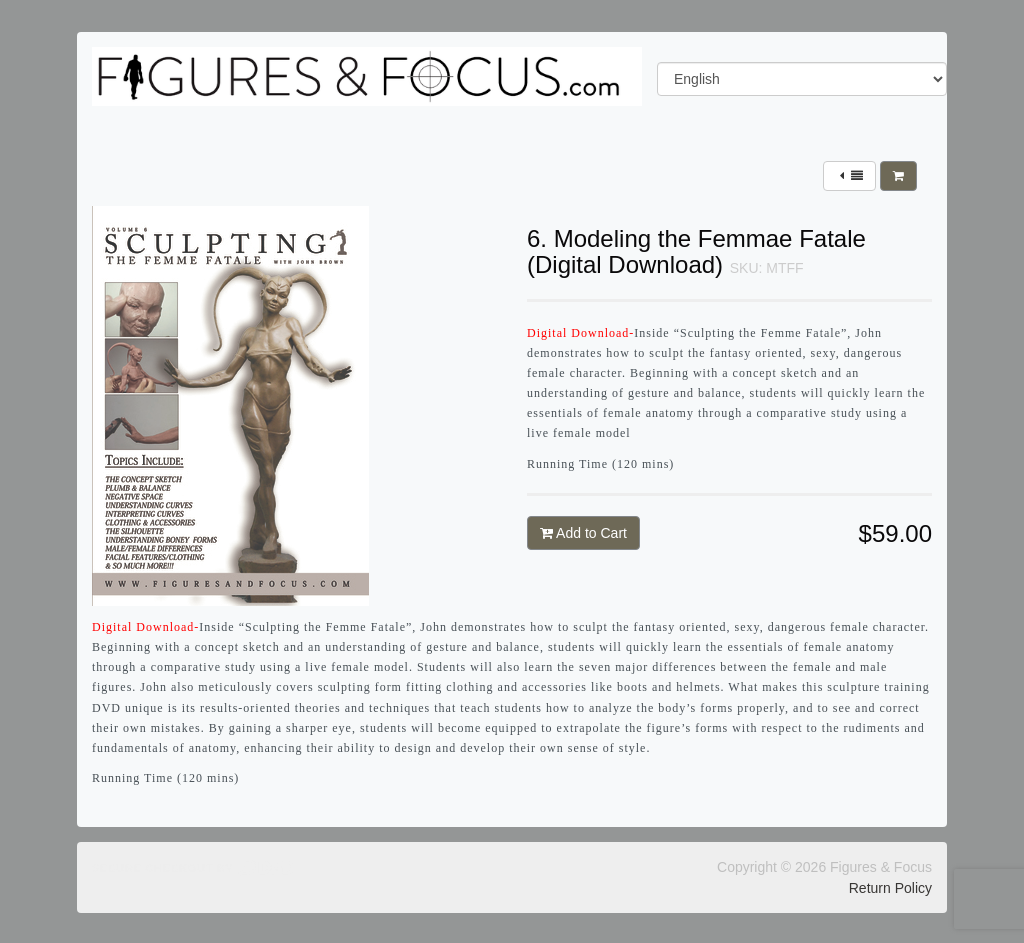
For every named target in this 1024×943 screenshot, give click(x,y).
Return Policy (890, 888)
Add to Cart (583, 533)
